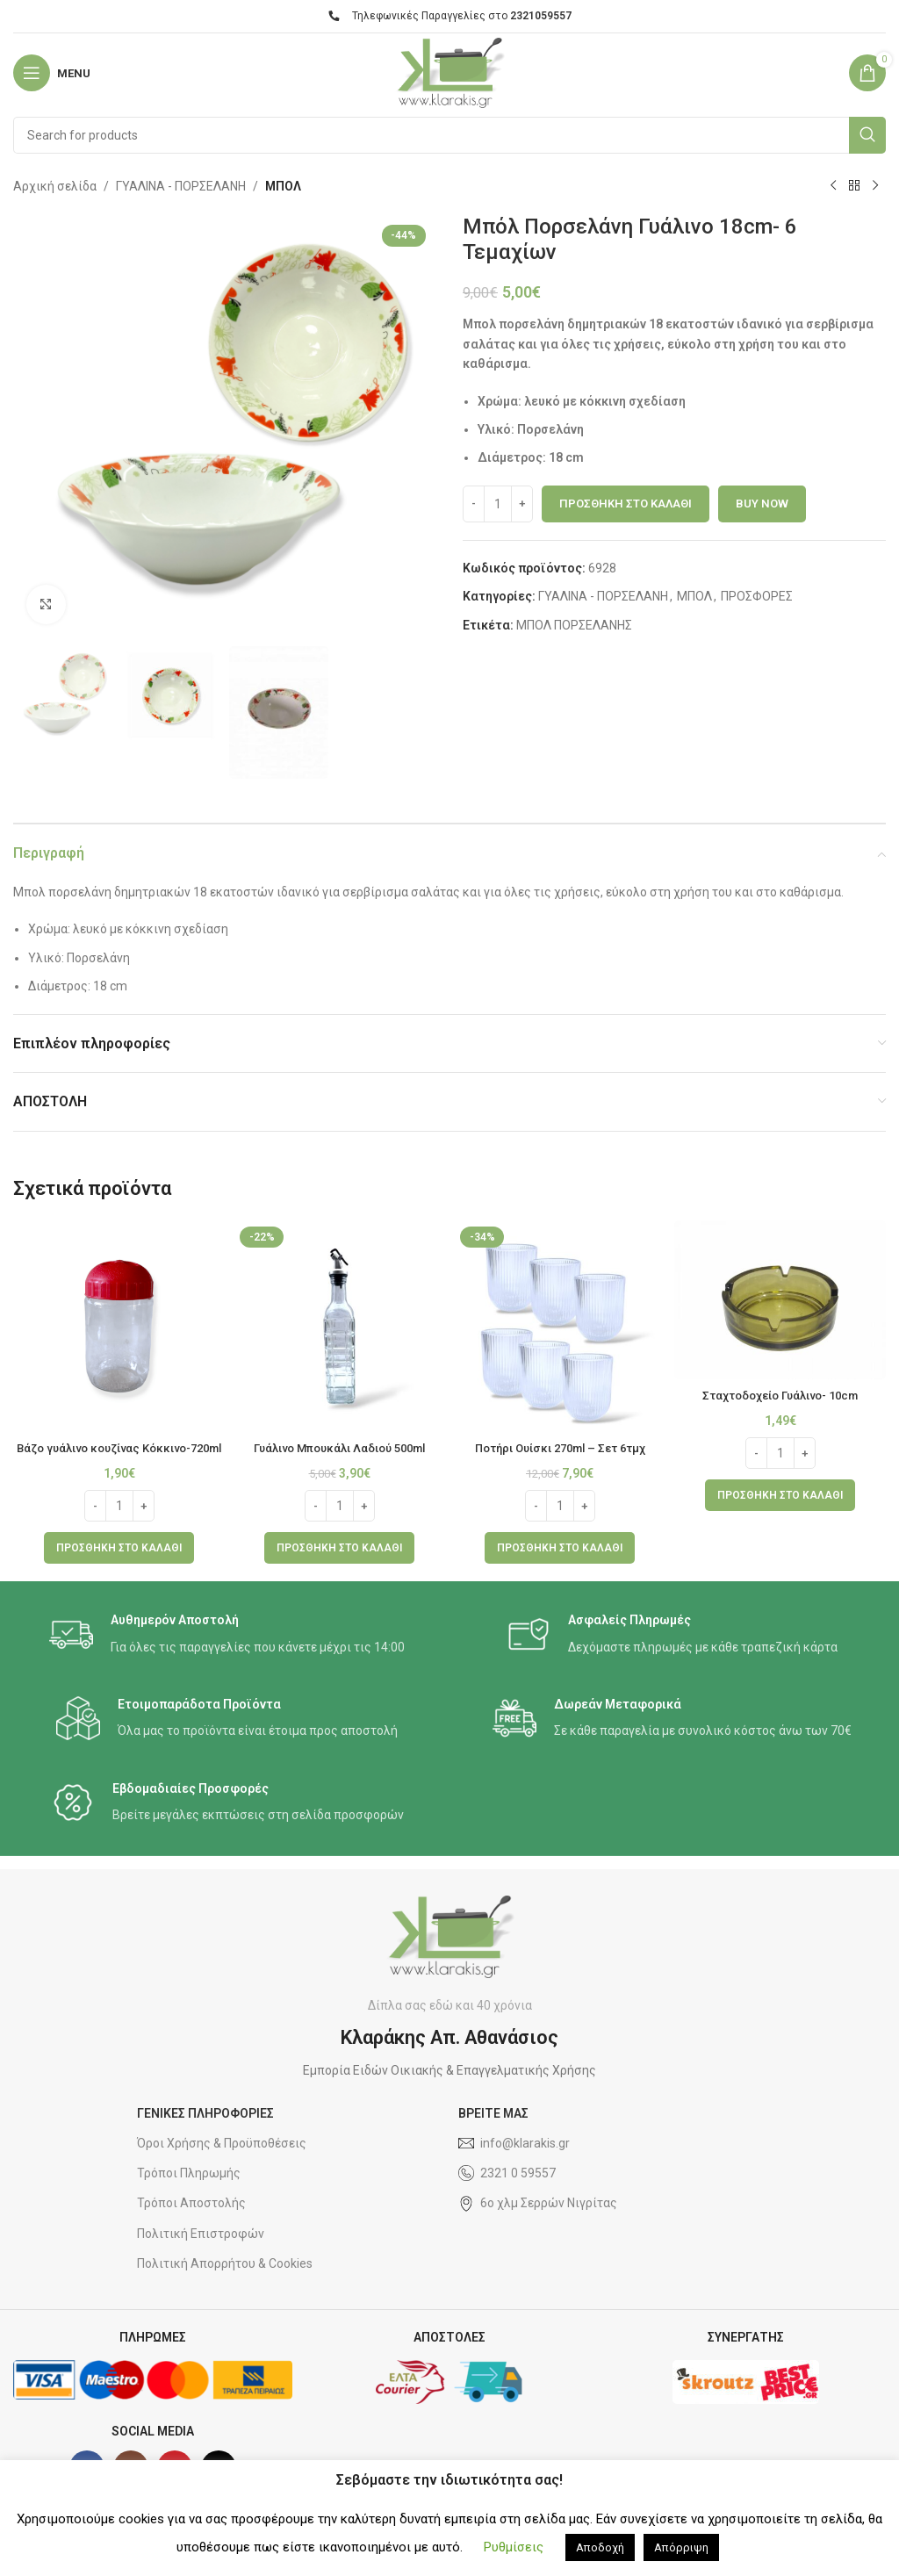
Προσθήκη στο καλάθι (625, 503)
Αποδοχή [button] (600, 2547)
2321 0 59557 (507, 2190)
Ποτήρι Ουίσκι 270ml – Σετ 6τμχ (560, 1448)
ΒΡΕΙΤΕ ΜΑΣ (493, 2131)
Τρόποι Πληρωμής (189, 2191)
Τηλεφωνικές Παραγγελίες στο (450, 16)
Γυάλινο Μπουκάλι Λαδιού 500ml (339, 1448)
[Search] (449, 135)
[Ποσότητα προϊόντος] (498, 504)
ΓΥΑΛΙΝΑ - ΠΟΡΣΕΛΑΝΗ (181, 186)
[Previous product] (833, 186)
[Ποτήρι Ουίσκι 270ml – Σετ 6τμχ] (559, 1326)
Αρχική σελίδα (55, 186)
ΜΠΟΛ (283, 186)
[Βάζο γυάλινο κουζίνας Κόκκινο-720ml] (119, 1326)
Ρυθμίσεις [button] (513, 2547)
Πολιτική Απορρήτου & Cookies (225, 2280)
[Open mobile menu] (51, 72)
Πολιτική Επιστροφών (200, 2250)
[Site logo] (449, 72)
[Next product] (875, 186)
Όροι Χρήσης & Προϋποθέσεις (221, 2161)
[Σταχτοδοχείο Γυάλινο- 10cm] (780, 1299)
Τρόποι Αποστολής (191, 2220)
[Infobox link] (227, 1652)
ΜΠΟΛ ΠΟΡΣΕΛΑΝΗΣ (574, 625)
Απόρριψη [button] (681, 2547)
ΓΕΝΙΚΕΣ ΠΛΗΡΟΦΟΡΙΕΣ (205, 2131)
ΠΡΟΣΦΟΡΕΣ (757, 596)
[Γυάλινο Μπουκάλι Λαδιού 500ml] (339, 1326)
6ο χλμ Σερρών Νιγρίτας (537, 2220)
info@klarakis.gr (514, 2161)
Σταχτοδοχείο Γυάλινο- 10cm (780, 1395)
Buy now (762, 503)
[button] (119, 1565)
